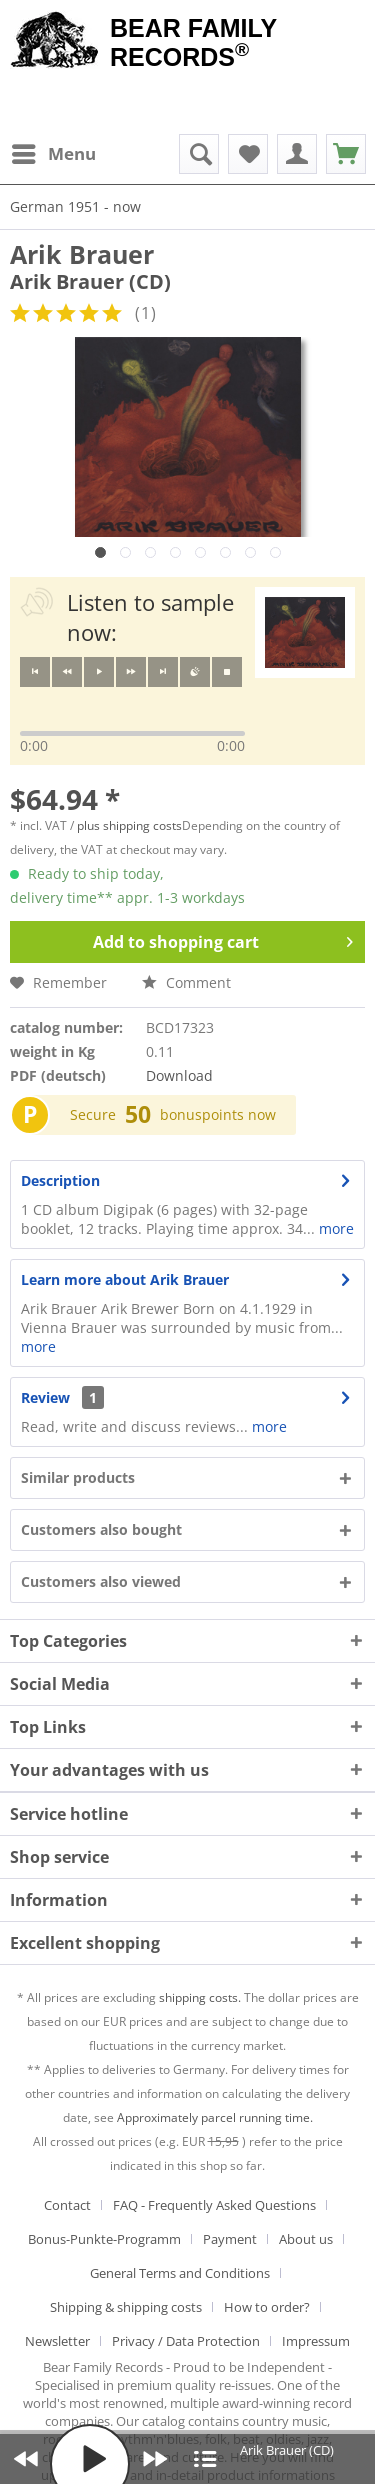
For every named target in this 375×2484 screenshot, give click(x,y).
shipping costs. (200, 1997)
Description (60, 1180)
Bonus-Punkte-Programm (104, 2239)
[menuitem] (53, 154)
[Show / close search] (199, 154)
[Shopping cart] (346, 154)
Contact (67, 2205)
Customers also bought (101, 1529)
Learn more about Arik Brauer (125, 1279)
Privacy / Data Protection (186, 2341)
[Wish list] (248, 154)
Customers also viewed (101, 1581)
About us (306, 2239)
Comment (186, 982)
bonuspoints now (218, 1114)
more (334, 1228)
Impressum (316, 2341)
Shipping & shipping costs (126, 2307)
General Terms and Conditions (180, 2273)
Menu (54, 151)
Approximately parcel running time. (215, 2117)
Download (179, 1075)
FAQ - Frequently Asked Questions (214, 2205)
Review (45, 1397)
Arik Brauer (82, 254)
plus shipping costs (129, 825)
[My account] (297, 154)
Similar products (78, 1477)
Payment (230, 2239)
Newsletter (57, 2341)
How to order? (267, 2307)
